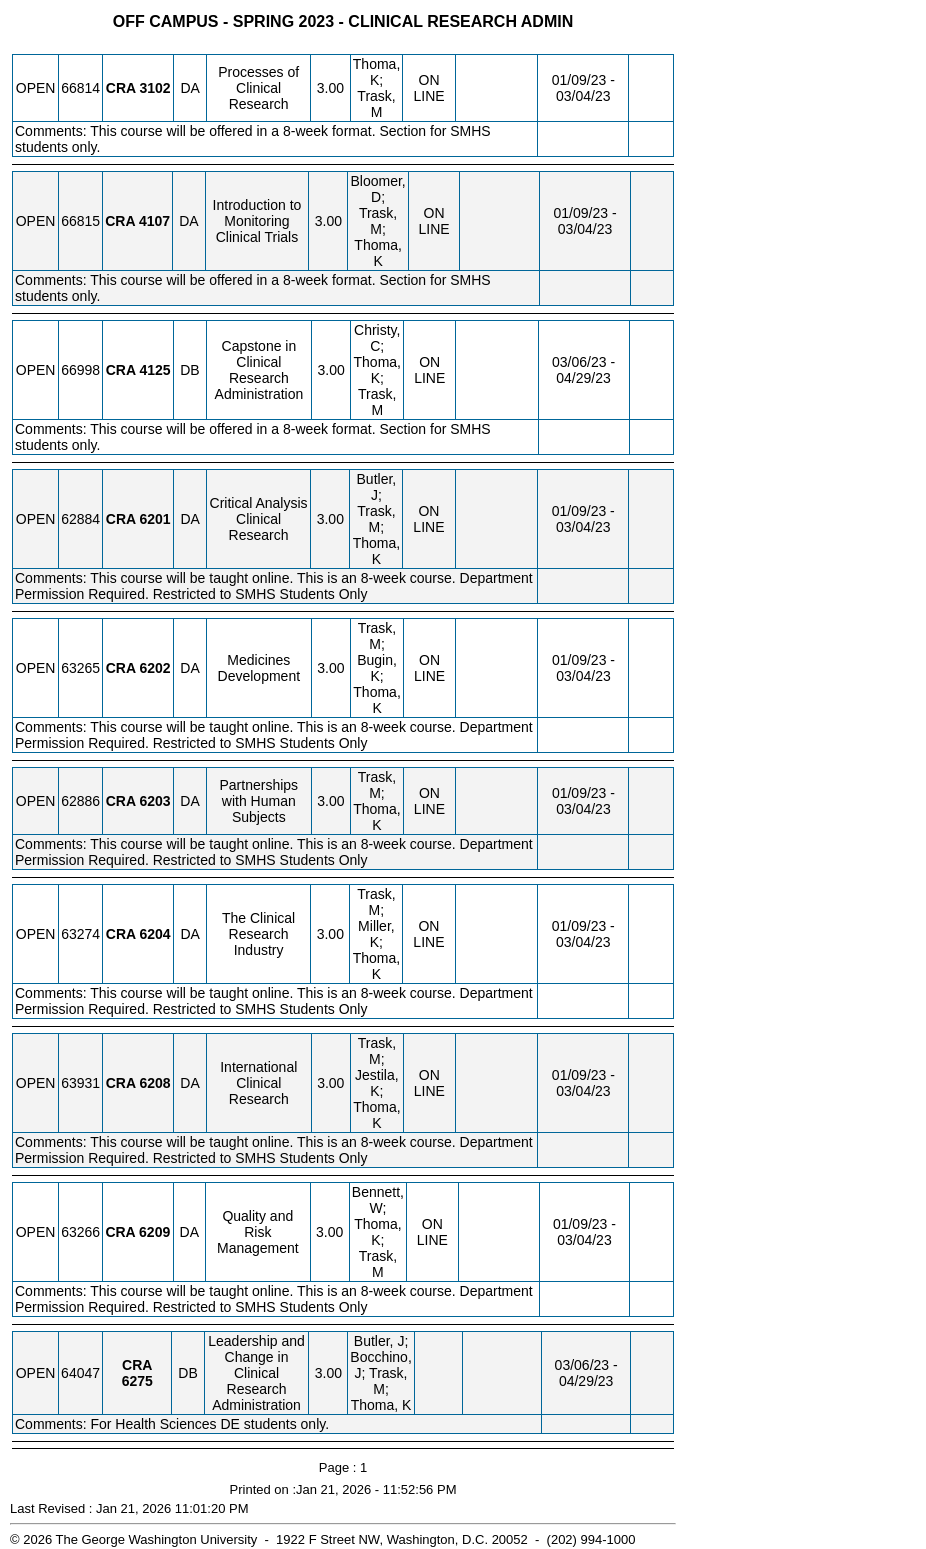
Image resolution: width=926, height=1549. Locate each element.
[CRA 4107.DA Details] (154, 221)
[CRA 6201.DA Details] (155, 519)
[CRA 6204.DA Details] (155, 934)
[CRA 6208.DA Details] (154, 1083)
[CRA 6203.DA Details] (154, 801)
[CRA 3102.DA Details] (154, 88)
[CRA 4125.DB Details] (154, 370)
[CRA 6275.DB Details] (137, 1381)
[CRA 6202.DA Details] (154, 668)
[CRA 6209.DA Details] (154, 1232)
